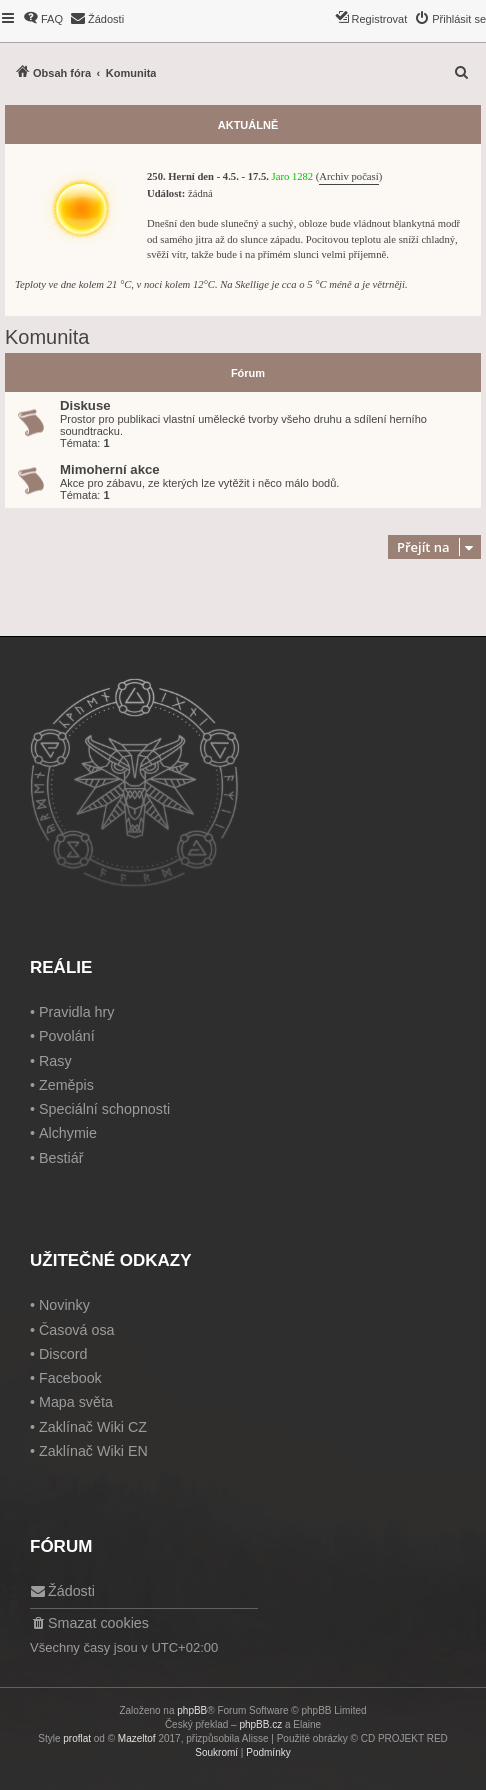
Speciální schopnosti (104, 1109)
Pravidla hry (77, 1012)
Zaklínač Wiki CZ (93, 1427)
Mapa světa (76, 1402)
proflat (77, 1738)
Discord (63, 1354)
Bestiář (61, 1158)
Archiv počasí (348, 176)
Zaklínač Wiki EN (93, 1451)
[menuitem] (43, 19)
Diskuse (85, 405)
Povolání (67, 1036)
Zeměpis (66, 1085)
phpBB (192, 1710)
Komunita (47, 337)
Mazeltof (137, 1738)
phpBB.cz (260, 1724)
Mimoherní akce (110, 469)
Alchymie (68, 1133)
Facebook (70, 1378)
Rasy (55, 1061)
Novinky (64, 1305)
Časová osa (77, 1330)
